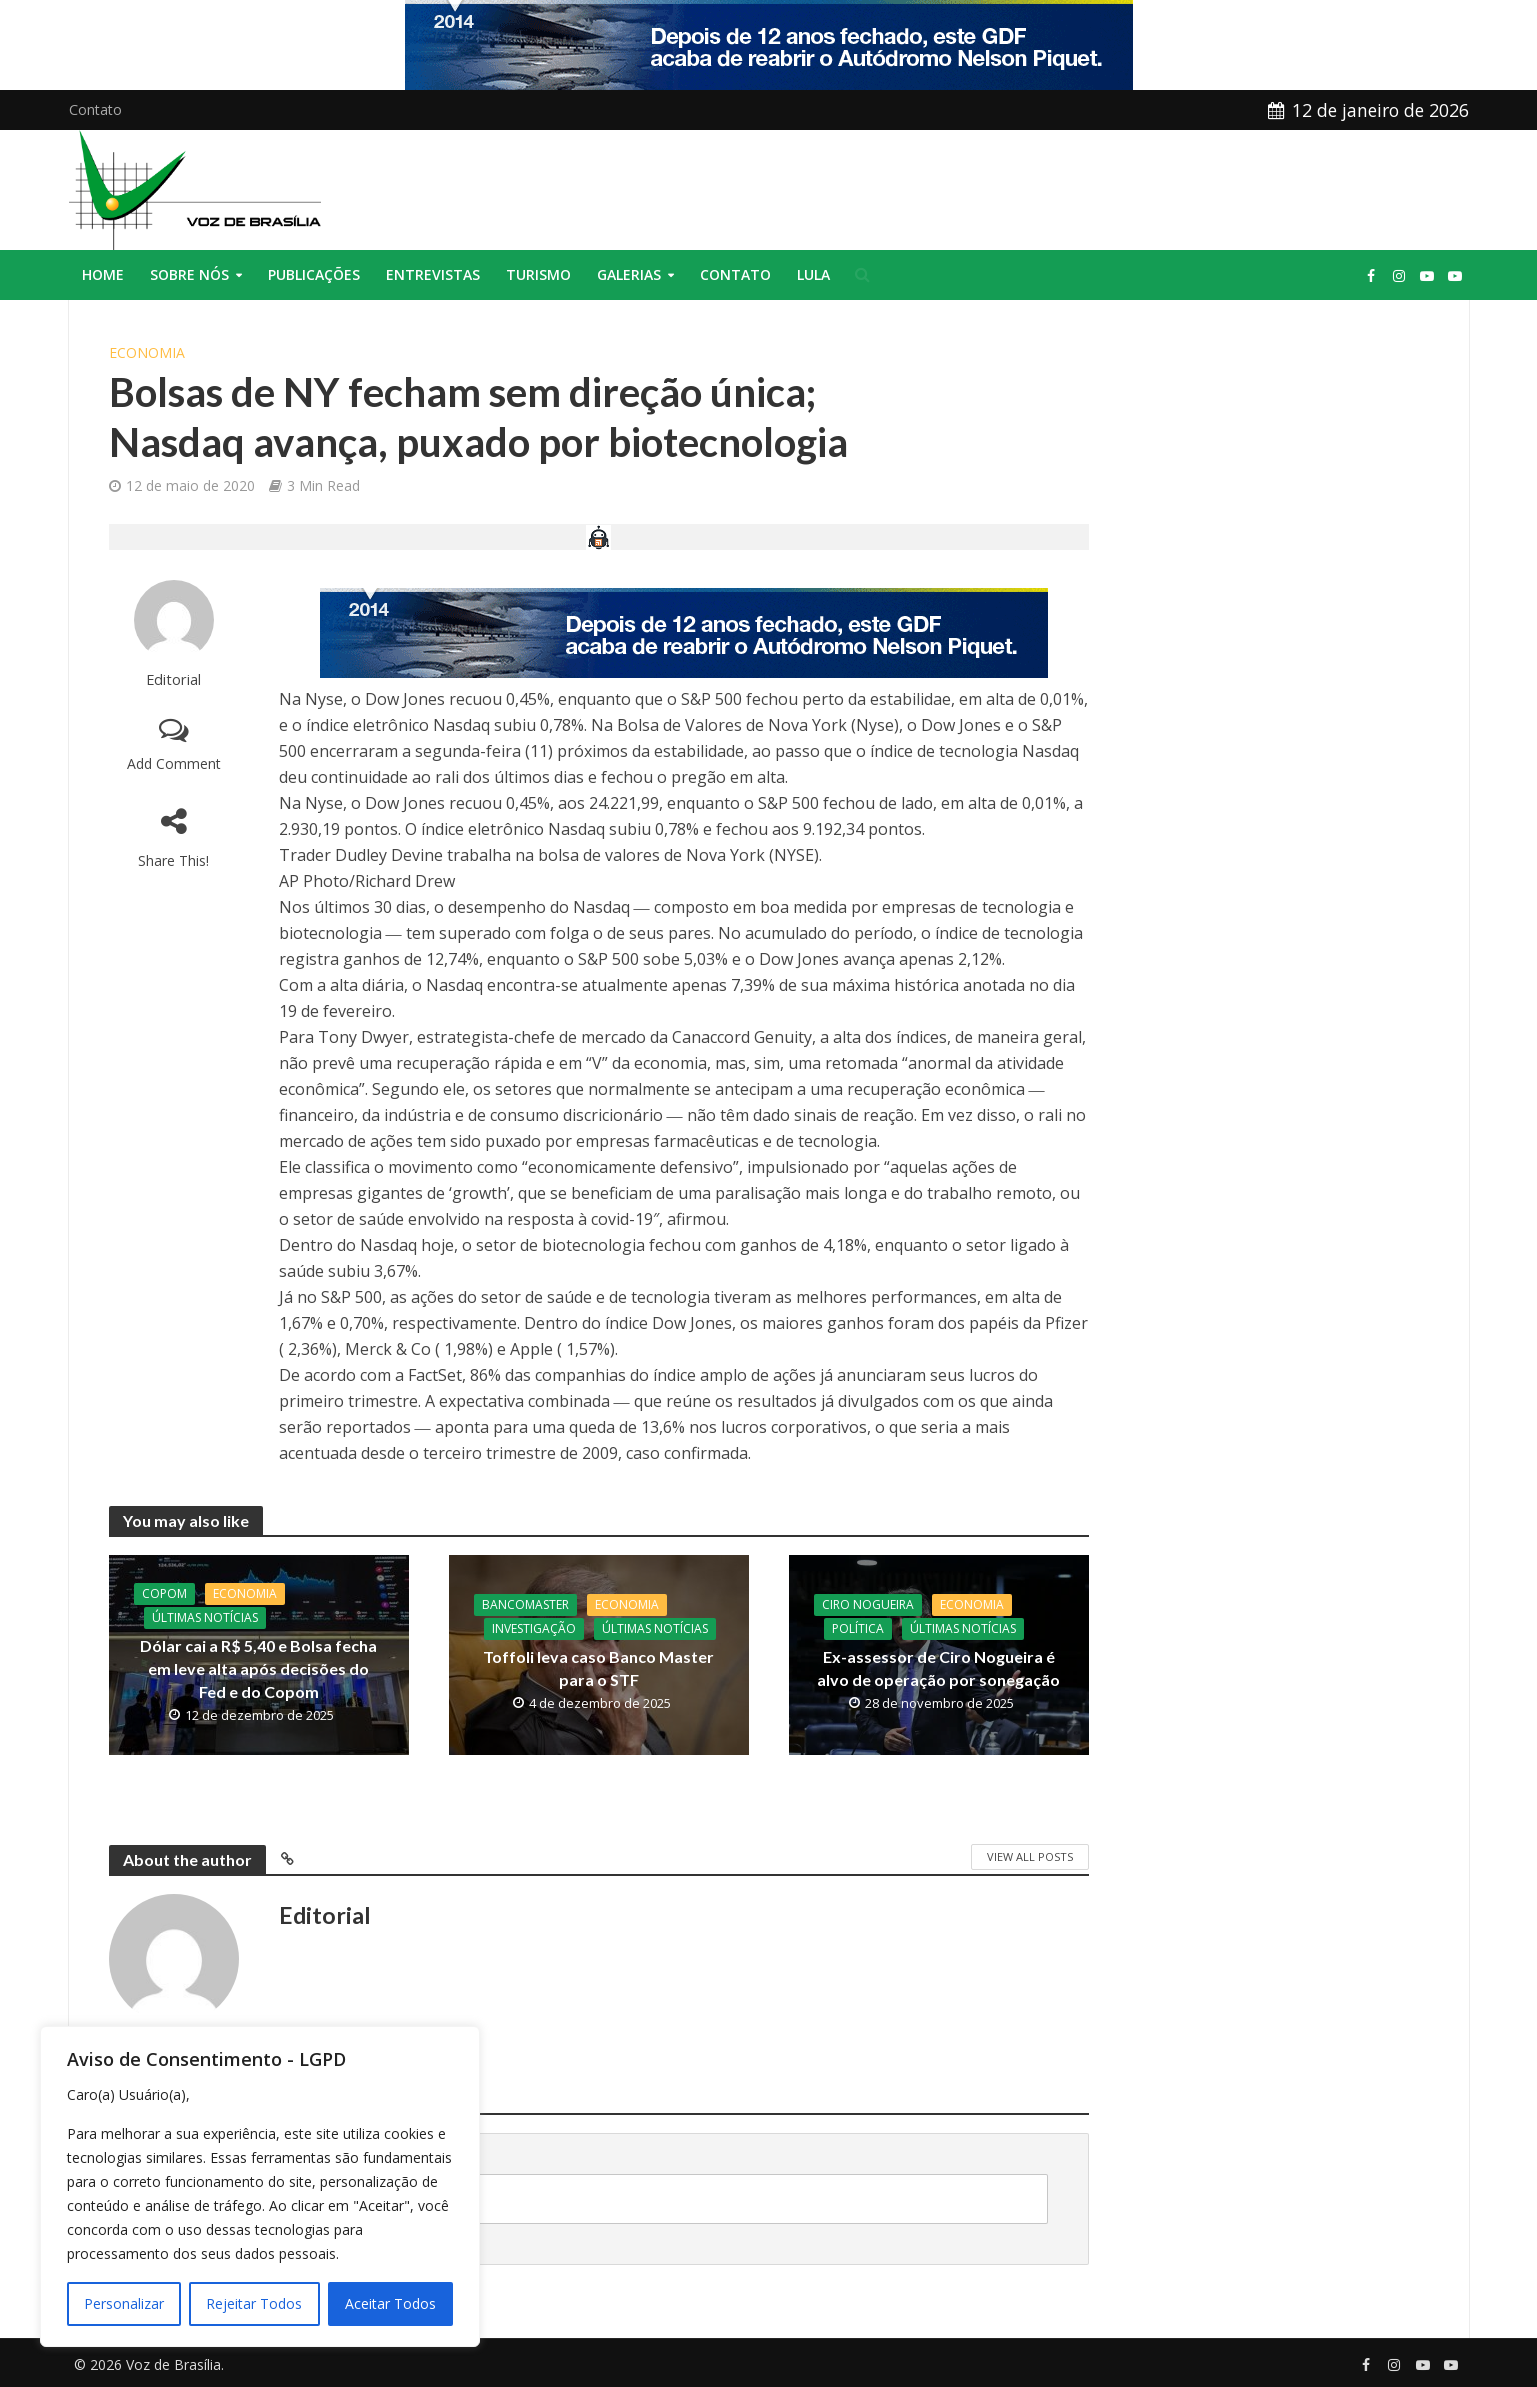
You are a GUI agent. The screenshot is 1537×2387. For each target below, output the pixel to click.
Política (858, 1628)
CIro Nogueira (868, 1604)
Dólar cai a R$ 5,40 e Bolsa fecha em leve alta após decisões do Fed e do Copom (258, 1668)
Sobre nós (189, 274)
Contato (95, 109)
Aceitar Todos (390, 2303)
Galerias (629, 274)
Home (103, 274)
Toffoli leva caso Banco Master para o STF (598, 1668)
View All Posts (1030, 1856)
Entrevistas (433, 274)
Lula (813, 274)
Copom (164, 1593)
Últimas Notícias (205, 1617)
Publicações (314, 274)
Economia (147, 352)
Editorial (173, 679)
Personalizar (124, 2303)
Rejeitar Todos (254, 2303)
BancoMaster (525, 1604)
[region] (260, 2186)
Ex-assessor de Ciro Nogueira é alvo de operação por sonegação (938, 1668)
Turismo (538, 274)
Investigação (534, 1628)
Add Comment (174, 763)
